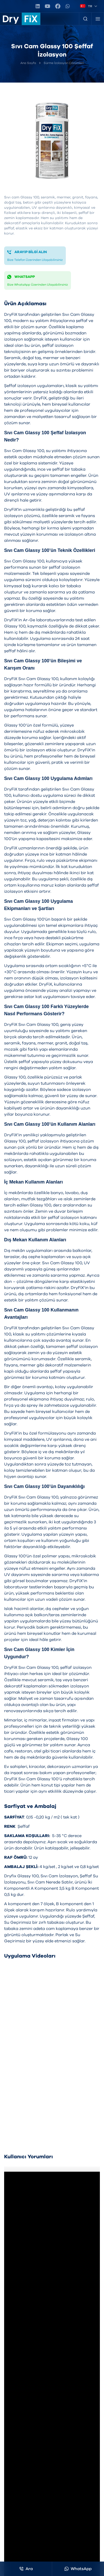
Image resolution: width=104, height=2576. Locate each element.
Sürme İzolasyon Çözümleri (64, 63)
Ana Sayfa (28, 63)
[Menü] (98, 19)
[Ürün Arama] (85, 19)
